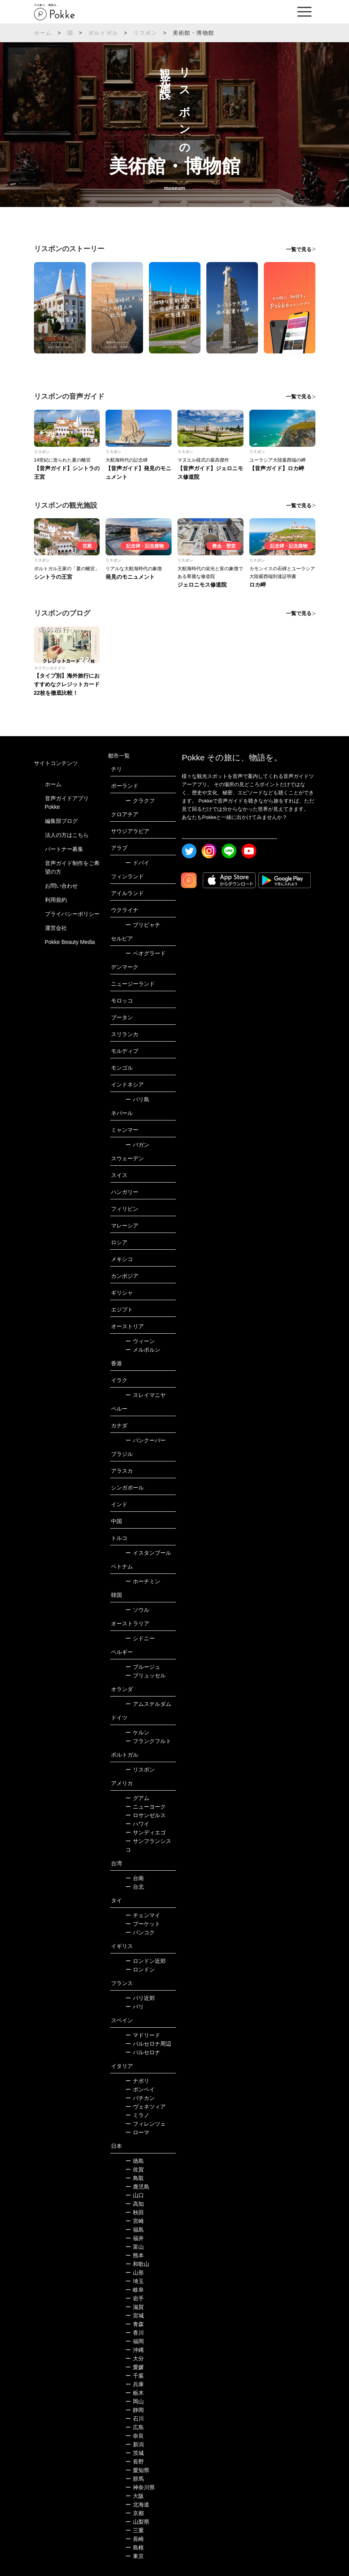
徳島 (134, 2161)
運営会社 (56, 928)
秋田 (134, 2212)
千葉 (134, 2376)
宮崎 (134, 2221)
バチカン (140, 2098)
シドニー (140, 1638)
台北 (134, 1887)
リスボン (145, 33)
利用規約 (56, 900)
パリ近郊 (140, 1998)
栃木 (134, 2393)
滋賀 (134, 2307)
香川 (134, 2333)
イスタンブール (148, 1553)
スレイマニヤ (145, 1395)
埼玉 (134, 2281)
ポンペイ (140, 2089)
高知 (134, 2204)
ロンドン (140, 1969)
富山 (134, 2247)
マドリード (142, 2035)
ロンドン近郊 (145, 1961)
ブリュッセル (145, 1675)
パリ (134, 2006)
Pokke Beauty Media (70, 942)
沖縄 (134, 2350)
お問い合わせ (61, 886)
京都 (134, 2513)
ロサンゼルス (145, 1815)
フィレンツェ (145, 2124)
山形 (134, 2272)
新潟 (134, 2444)
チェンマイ (142, 1915)
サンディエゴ (145, 1832)
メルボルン (142, 1350)
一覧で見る (298, 249)
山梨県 (137, 2522)
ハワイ (137, 1824)
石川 (134, 2418)
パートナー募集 (64, 849)
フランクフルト (148, 1741)
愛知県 (137, 2470)
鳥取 (134, 2178)
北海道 (137, 2504)
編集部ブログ (61, 821)
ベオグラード (145, 953)
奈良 (134, 2436)
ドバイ (137, 863)
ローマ (137, 2132)
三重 (134, 2530)
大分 (134, 2358)
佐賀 (134, 2169)
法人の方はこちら (67, 835)
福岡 (134, 2341)
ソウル (137, 1610)
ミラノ (137, 2115)
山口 (134, 2195)
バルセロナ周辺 (148, 2044)
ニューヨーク (145, 1807)
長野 (134, 2461)
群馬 (134, 2479)
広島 (134, 2427)
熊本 (134, 2255)
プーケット (142, 1924)
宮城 (134, 2315)
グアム (137, 1798)
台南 (134, 1878)
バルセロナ (142, 2052)
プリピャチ (142, 925)
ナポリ (137, 2081)
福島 (134, 2229)
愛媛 (134, 2367)
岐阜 (134, 2290)
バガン (137, 1145)
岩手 (134, 2298)
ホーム (43, 33)
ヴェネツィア (145, 2106)
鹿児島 (137, 2187)
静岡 (134, 2410)
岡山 (134, 2401)
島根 (134, 2547)
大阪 (134, 2496)
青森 (134, 2324)
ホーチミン (142, 1581)
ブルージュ (142, 1667)
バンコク (140, 1932)
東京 (134, 2556)
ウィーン (140, 1341)
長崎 (134, 2539)
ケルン (137, 1732)
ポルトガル (103, 33)
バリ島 (137, 1099)
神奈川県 (140, 2487)
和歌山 (137, 2264)
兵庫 (134, 2384)
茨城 (134, 2453)
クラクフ (140, 800)
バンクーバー (145, 1440)
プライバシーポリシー (72, 914)
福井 (134, 2238)
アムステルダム (148, 1704)
